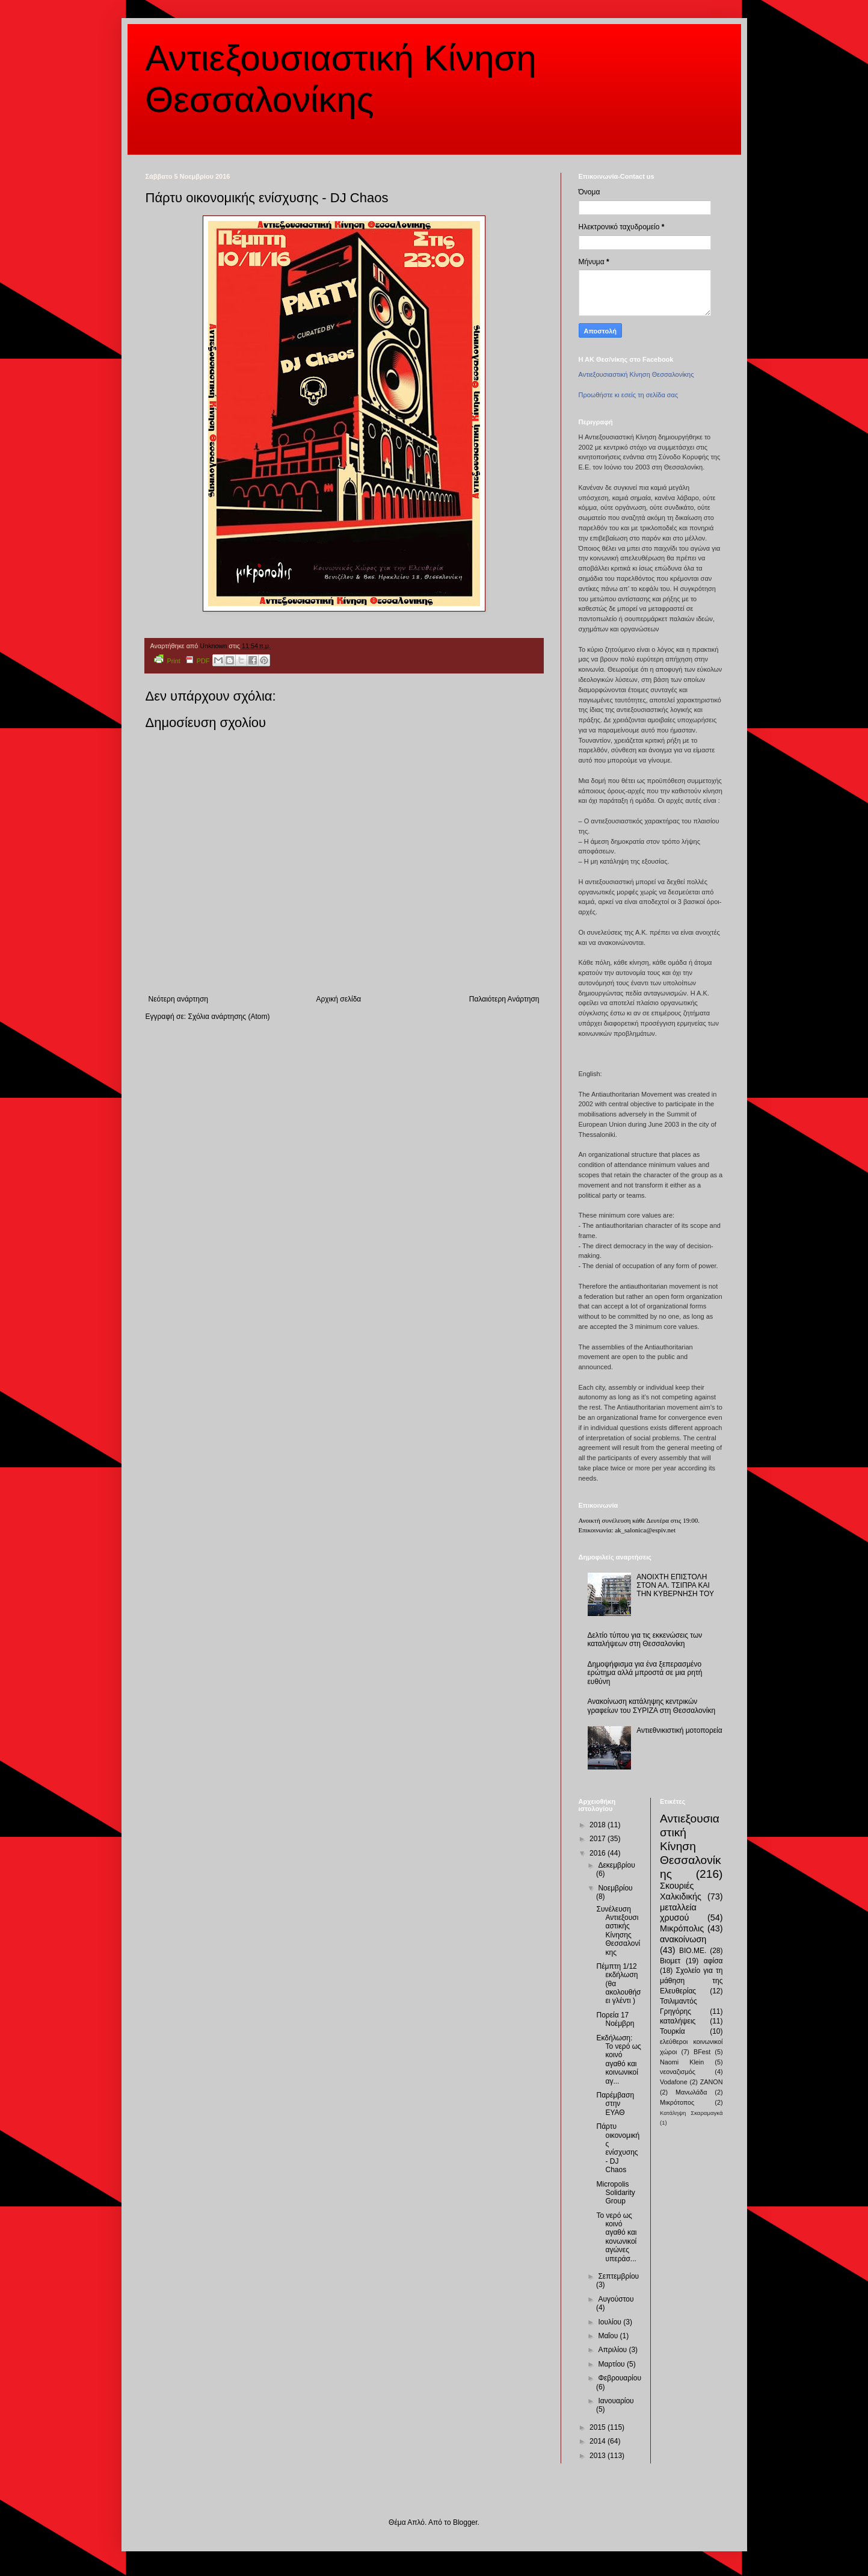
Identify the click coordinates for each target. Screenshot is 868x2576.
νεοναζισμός (677, 2071)
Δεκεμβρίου (616, 1865)
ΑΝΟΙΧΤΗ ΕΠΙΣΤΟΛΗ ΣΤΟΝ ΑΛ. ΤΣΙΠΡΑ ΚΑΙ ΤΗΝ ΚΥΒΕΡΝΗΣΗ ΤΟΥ (675, 1586)
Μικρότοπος (677, 2102)
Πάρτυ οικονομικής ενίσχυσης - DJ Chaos (617, 2148)
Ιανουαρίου (615, 2401)
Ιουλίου (610, 2322)
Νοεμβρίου (615, 1888)
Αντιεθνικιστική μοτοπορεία (679, 1730)
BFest (702, 2051)
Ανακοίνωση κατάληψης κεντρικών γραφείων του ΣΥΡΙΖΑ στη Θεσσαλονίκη (652, 1705)
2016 (598, 1853)
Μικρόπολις (682, 1928)
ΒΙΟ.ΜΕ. (692, 1950)
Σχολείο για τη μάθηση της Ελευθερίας (691, 1980)
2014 (598, 2441)
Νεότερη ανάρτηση (178, 999)
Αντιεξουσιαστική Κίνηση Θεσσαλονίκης (636, 374)
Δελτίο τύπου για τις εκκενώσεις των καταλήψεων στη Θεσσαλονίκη (645, 1639)
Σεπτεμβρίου (618, 2276)
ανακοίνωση (683, 1939)
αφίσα (713, 1961)
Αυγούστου (615, 2299)
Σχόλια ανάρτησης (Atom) (228, 1016)
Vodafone (674, 2081)
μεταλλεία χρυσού (678, 1913)
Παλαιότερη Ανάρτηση (504, 999)
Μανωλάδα (691, 2092)
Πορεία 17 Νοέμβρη (615, 2019)
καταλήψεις (677, 2021)
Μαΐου (609, 2336)
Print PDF (182, 659)
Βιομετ (670, 1961)
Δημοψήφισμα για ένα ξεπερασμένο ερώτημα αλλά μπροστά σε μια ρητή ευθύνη (645, 1673)
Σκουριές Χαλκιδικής (680, 1891)
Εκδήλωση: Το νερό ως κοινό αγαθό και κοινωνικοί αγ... (618, 2059)
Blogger (465, 2522)
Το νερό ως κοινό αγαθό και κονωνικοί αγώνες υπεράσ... (616, 2237)
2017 (598, 1838)
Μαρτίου (612, 2364)
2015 (598, 2427)
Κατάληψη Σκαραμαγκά (691, 2113)
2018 (598, 1825)
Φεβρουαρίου (619, 2378)
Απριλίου (613, 2349)
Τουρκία (672, 2031)
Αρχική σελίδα (338, 999)
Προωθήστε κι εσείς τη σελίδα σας (629, 394)
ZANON (711, 2081)
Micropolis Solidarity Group (615, 2193)
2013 (598, 2455)
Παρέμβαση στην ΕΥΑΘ (615, 2104)
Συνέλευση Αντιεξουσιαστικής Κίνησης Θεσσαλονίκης (618, 1931)
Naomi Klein (682, 2062)
